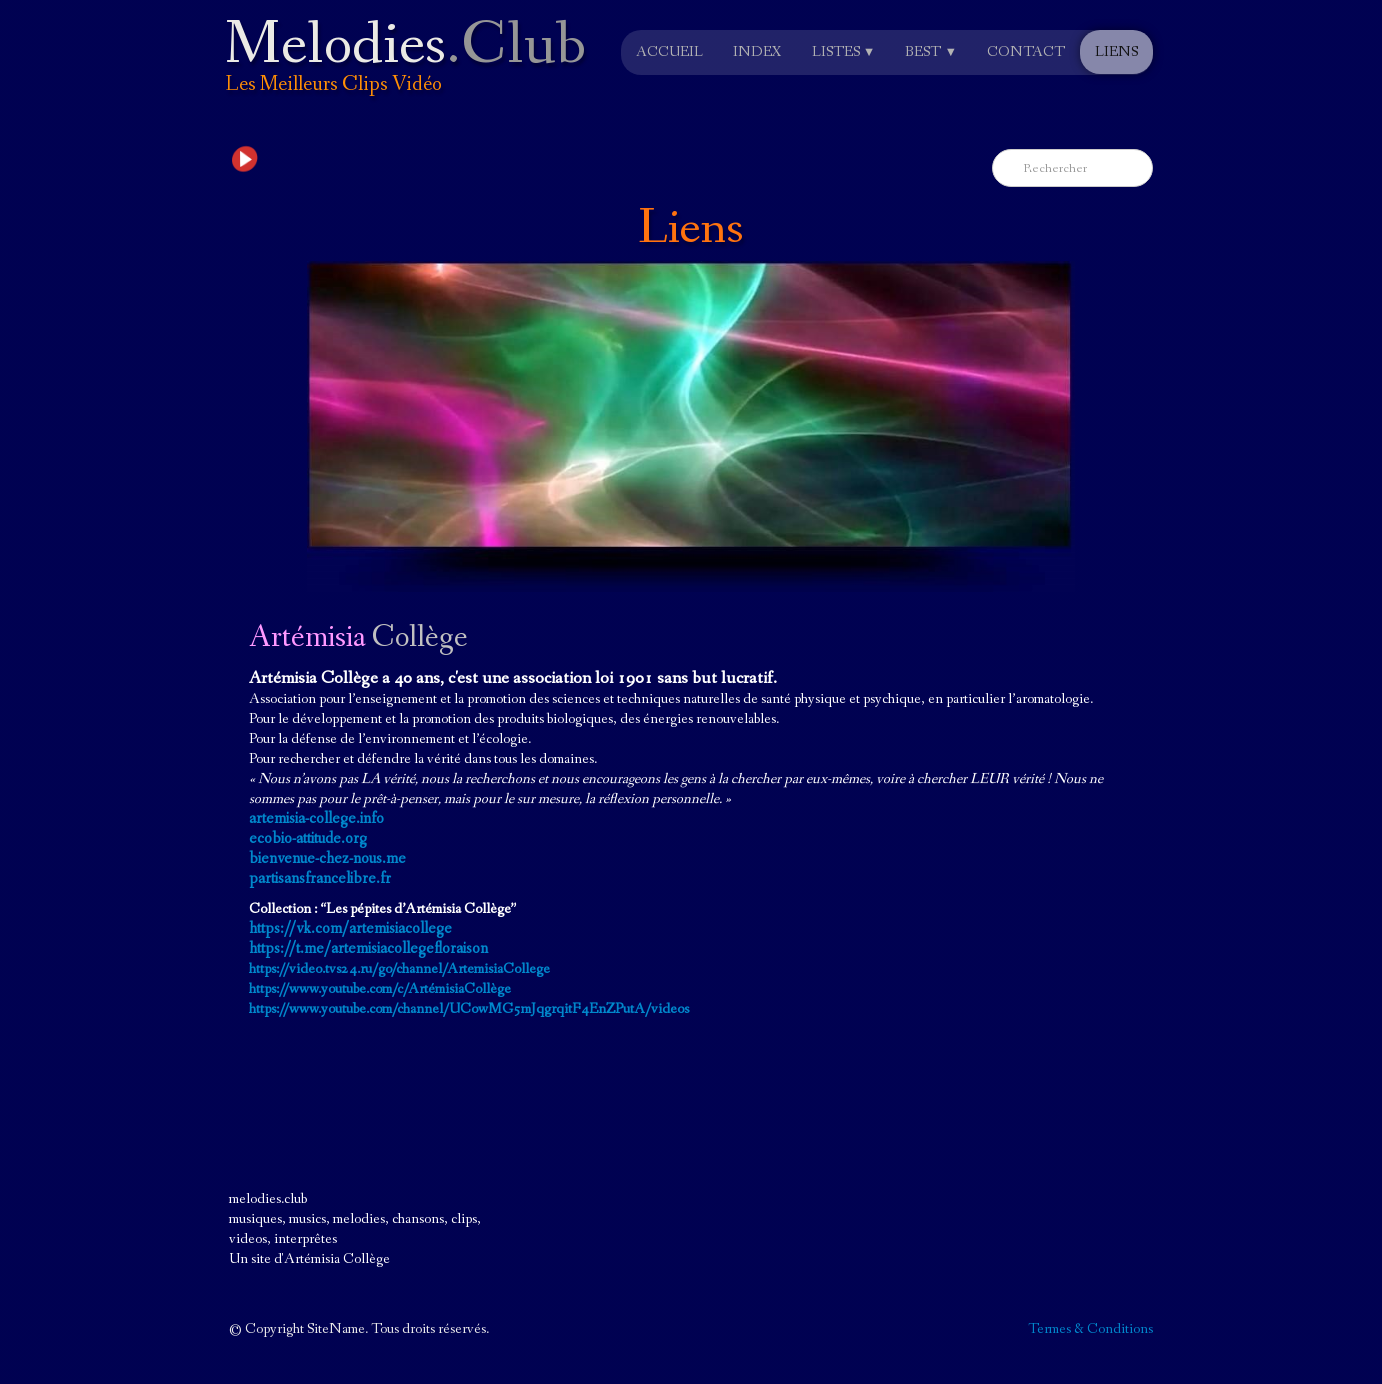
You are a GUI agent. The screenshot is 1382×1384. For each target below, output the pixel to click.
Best (931, 52)
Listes (844, 52)
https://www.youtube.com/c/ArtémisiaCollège (380, 989)
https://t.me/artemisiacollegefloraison (368, 948)
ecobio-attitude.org (308, 838)
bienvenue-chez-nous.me (327, 858)
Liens (1116, 52)
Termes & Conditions (1090, 1329)
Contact (1026, 52)
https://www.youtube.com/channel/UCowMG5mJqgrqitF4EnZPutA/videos (469, 1009)
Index (757, 52)
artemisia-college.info (316, 818)
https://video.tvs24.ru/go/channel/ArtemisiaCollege (399, 969)
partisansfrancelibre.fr (320, 878)
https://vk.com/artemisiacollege (350, 928)
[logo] (411, 73)
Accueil (669, 52)
